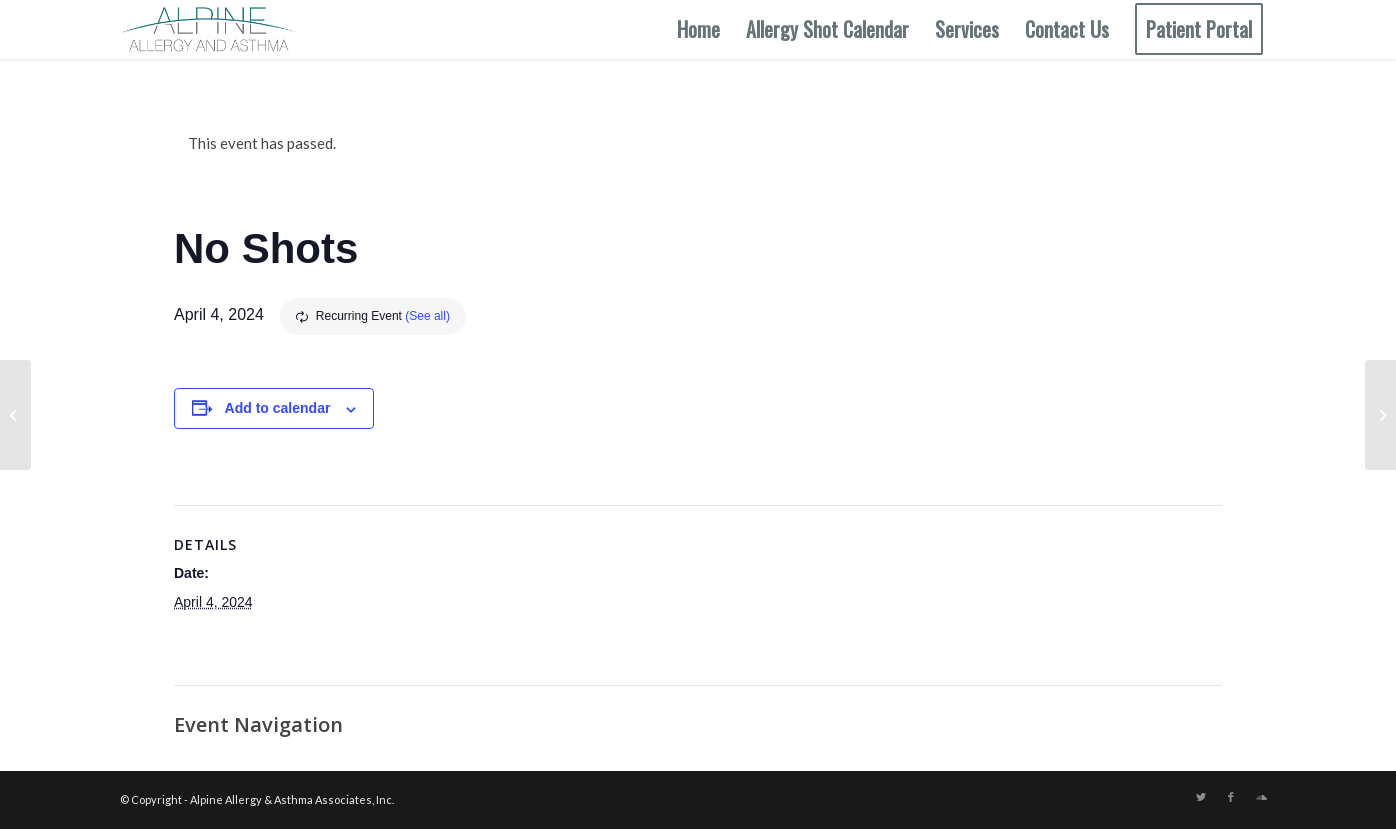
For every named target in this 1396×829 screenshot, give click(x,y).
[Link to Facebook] (1231, 797)
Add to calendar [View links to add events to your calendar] (278, 408)
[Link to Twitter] (1201, 797)
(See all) (427, 316)
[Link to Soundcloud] (1261, 797)
